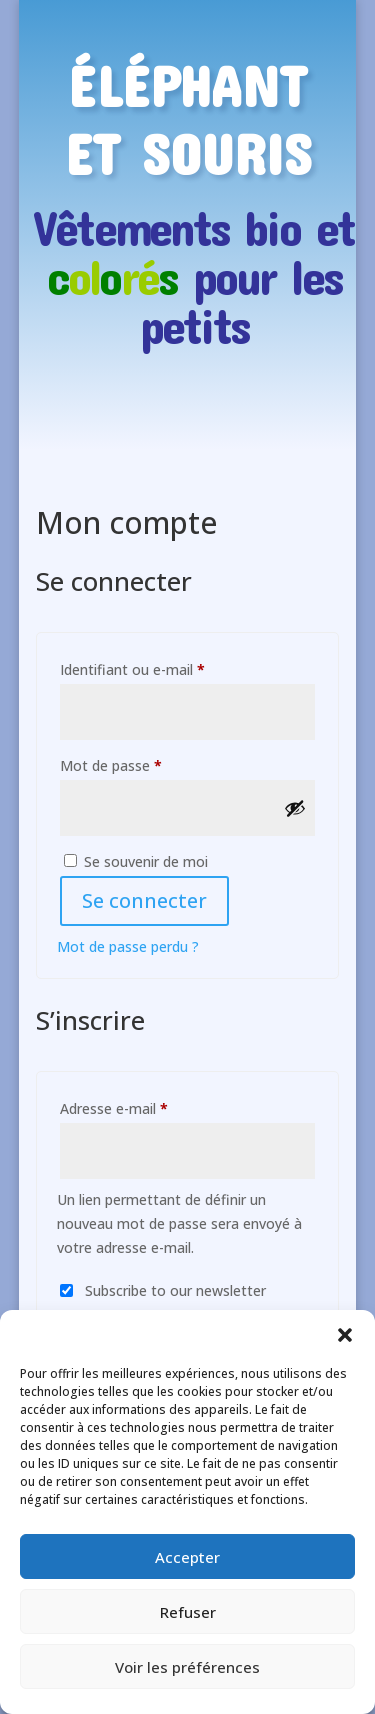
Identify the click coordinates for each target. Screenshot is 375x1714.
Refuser (188, 1612)
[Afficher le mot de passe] (295, 808)
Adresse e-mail (150, 1106)
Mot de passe (147, 763)
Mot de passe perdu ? (128, 946)
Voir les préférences (187, 1667)
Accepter (187, 1557)
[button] (345, 1335)
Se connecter (144, 900)
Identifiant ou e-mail (168, 667)
